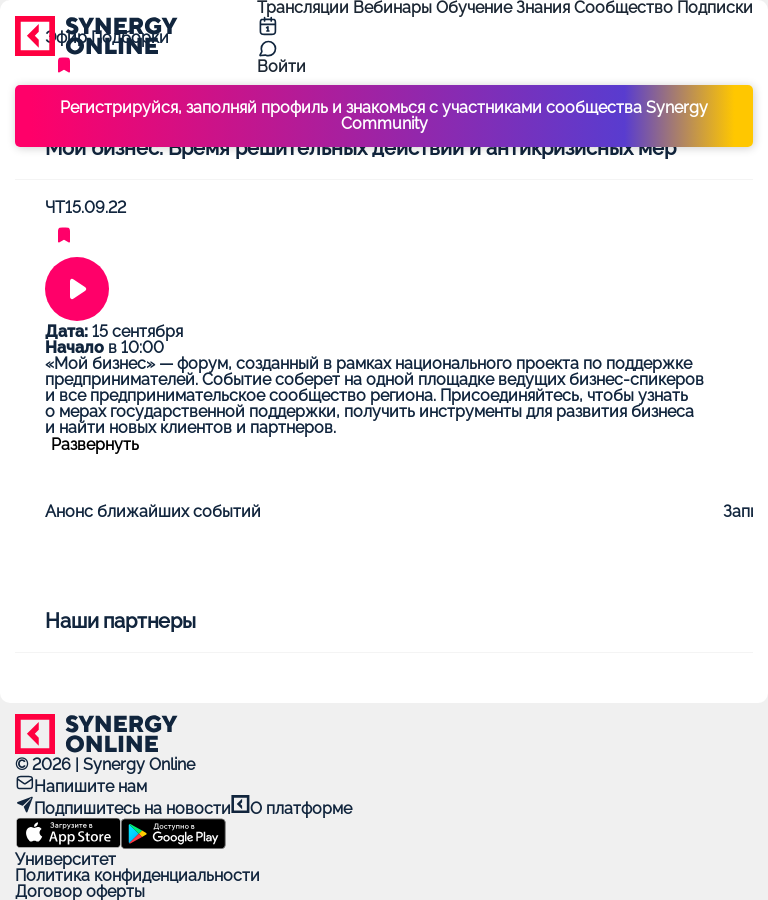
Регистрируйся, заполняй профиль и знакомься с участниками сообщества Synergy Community (384, 115)
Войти (281, 66)
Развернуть (95, 445)
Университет (65, 859)
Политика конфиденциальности (137, 875)
